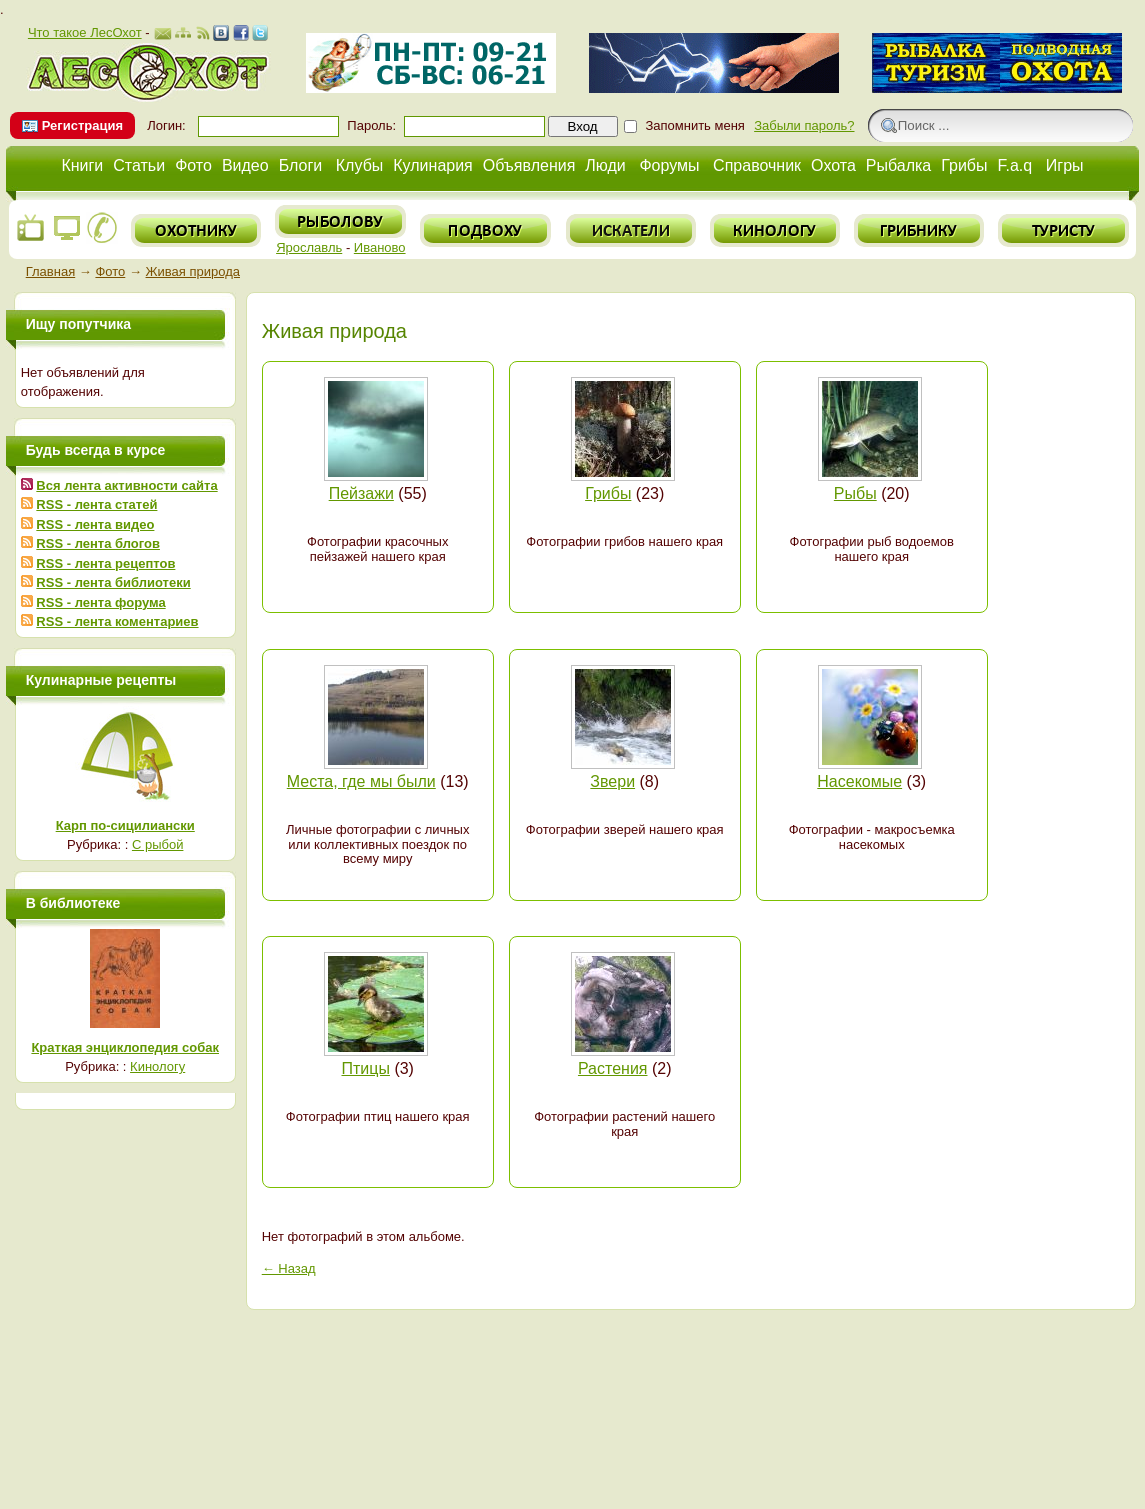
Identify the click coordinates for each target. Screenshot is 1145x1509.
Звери (612, 781)
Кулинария (432, 165)
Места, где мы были (361, 781)
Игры (1065, 165)
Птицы (366, 1068)
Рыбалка (898, 165)
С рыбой (158, 844)
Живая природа (193, 271)
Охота (833, 165)
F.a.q (1015, 165)
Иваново (380, 247)
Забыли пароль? (804, 125)
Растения (613, 1068)
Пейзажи (361, 493)
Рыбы (855, 493)
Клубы (360, 165)
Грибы (964, 165)
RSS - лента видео (95, 524)
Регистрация (82, 125)
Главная (50, 271)
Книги (82, 165)
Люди (605, 165)
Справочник (757, 165)
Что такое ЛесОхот (85, 32)
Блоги (301, 165)
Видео (245, 165)
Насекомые (859, 781)
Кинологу (157, 1066)
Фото (193, 165)
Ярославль (309, 247)
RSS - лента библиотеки (113, 582)
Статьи (139, 165)
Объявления (529, 165)
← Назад (289, 1268)
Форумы (669, 165)
